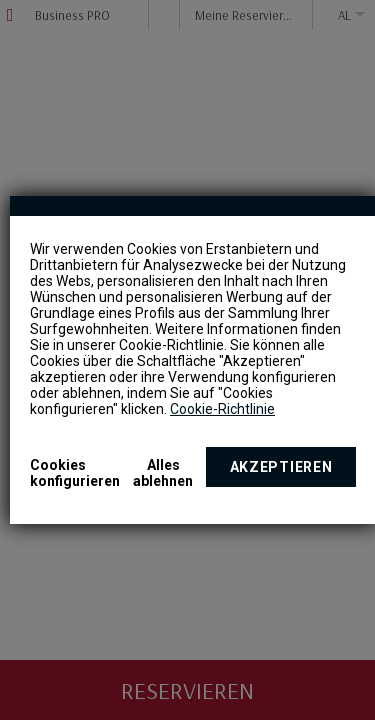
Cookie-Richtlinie (222, 409)
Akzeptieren (281, 467)
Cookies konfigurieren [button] (75, 473)
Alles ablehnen (163, 473)
